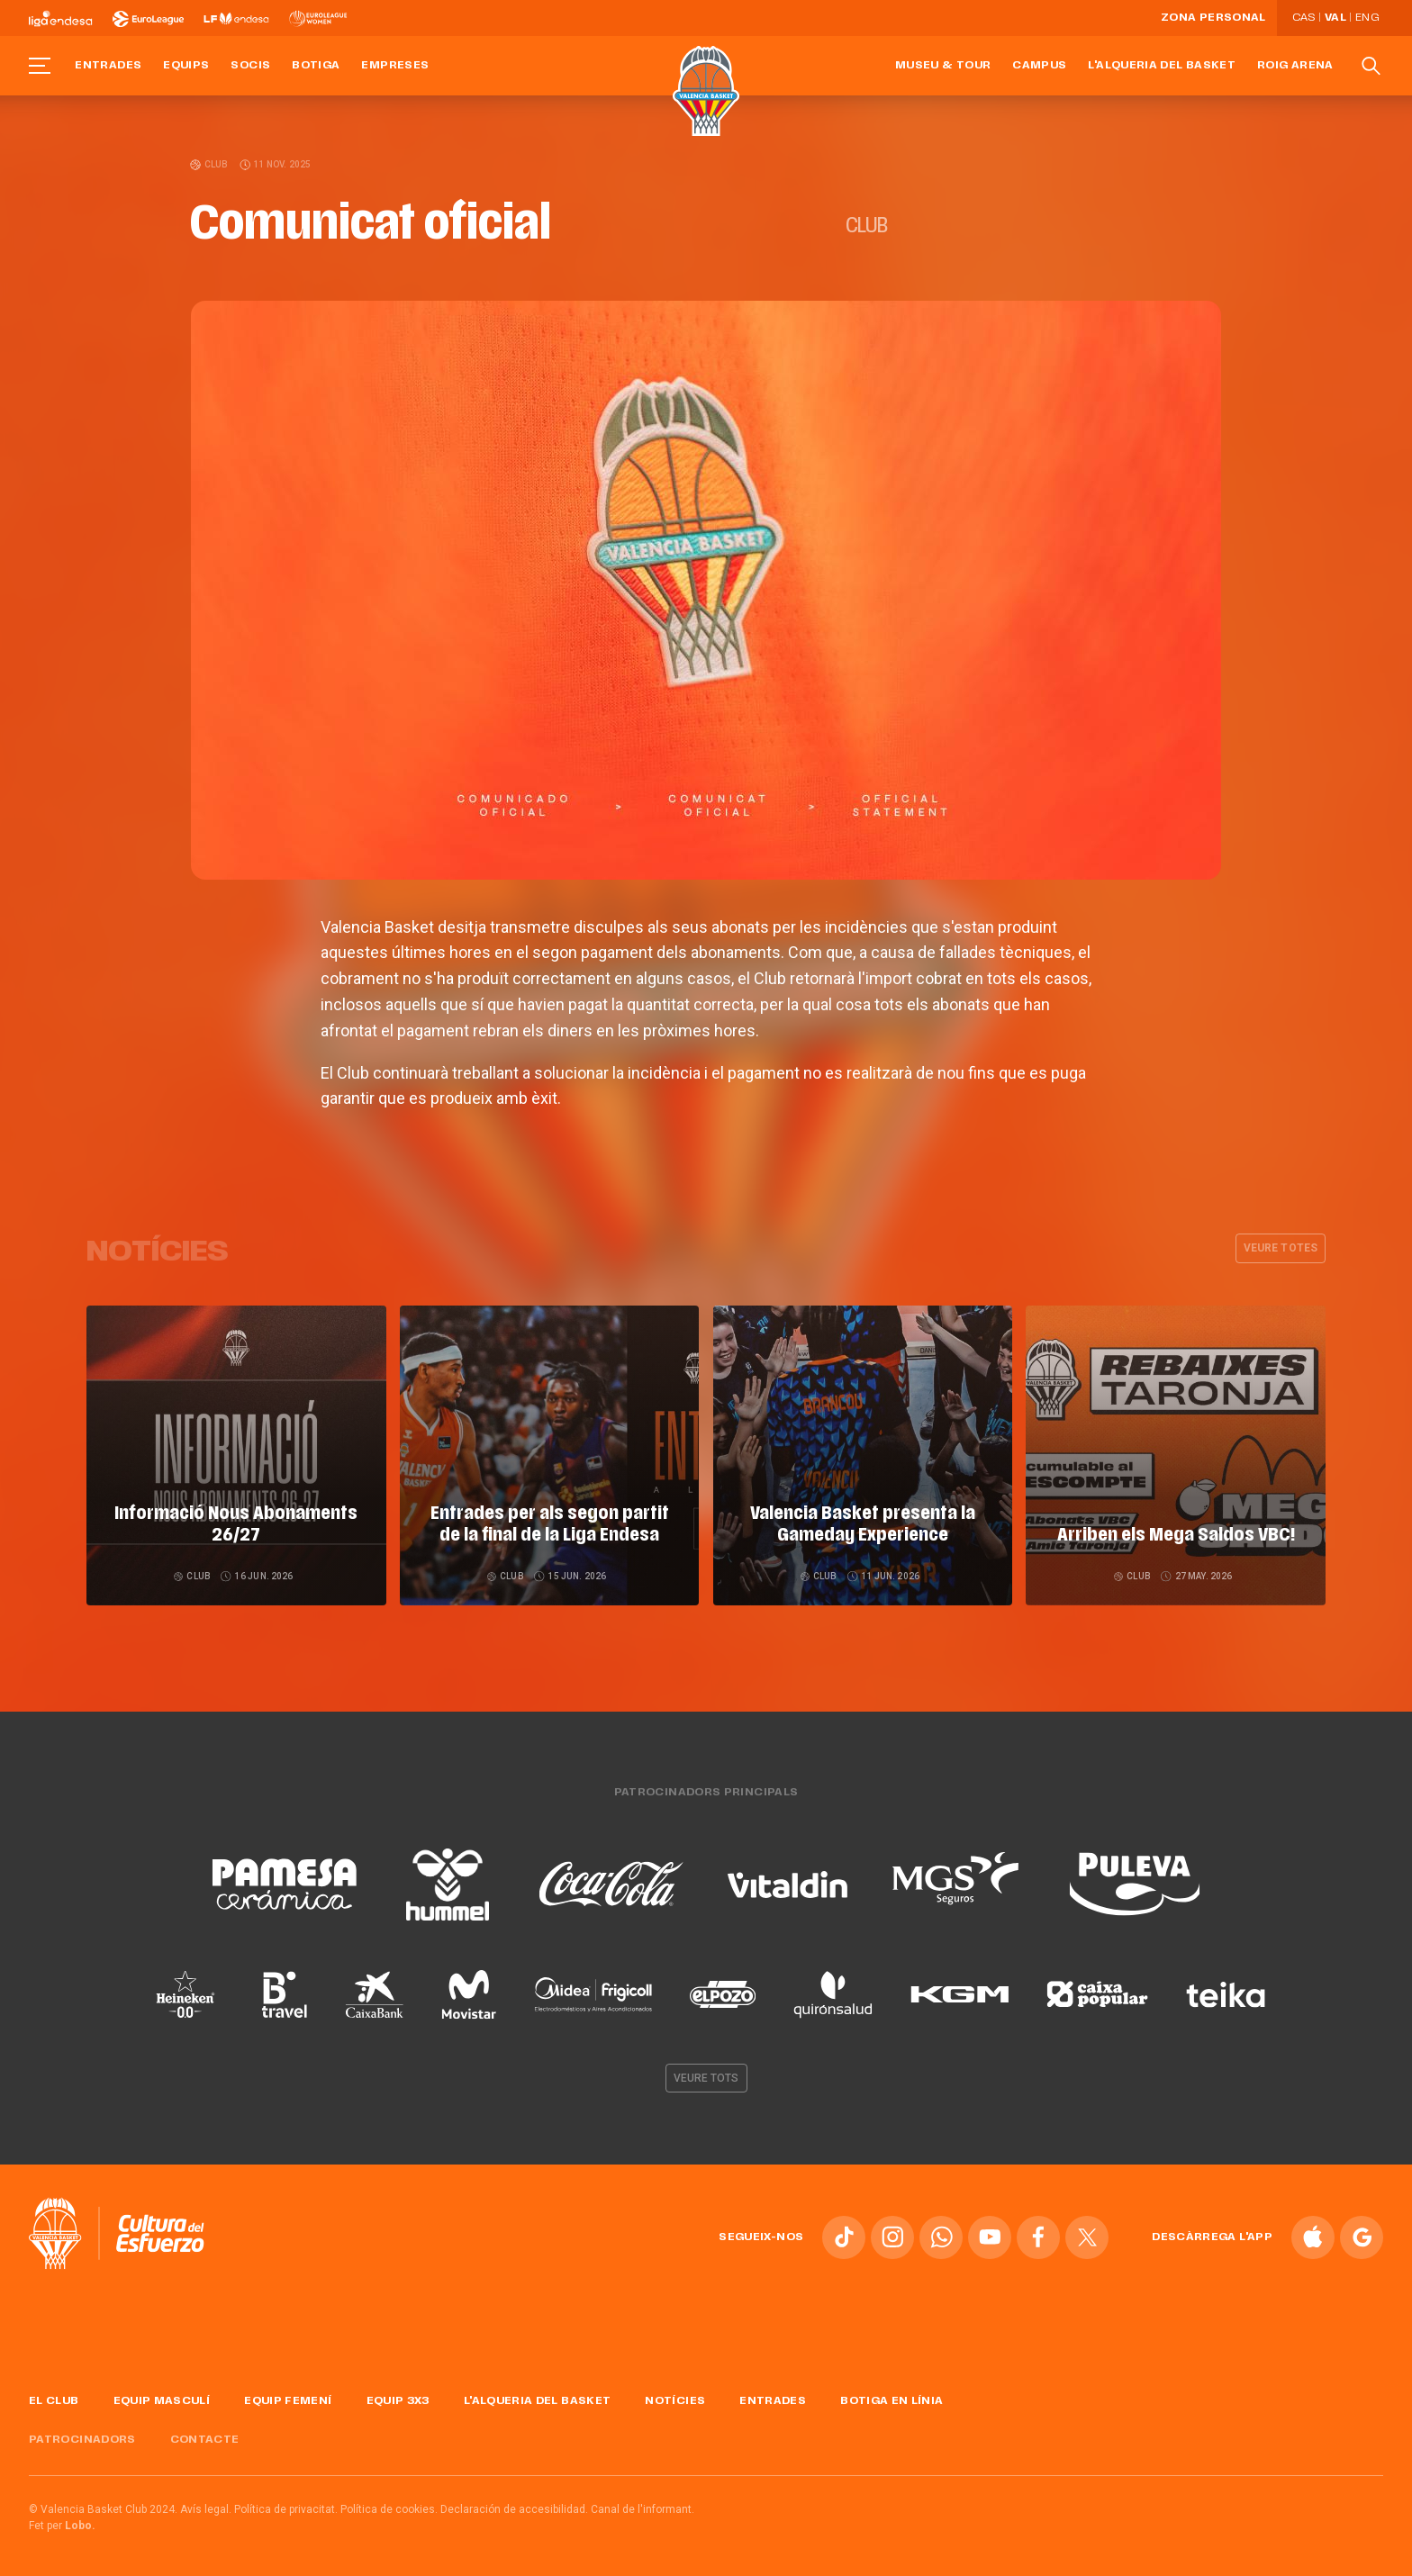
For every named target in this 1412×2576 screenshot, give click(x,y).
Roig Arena (1295, 65)
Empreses (395, 65)
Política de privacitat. (286, 2506)
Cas (1304, 18)
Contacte (205, 2436)
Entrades (108, 65)
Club (210, 164)
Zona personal (1213, 18)
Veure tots (706, 2074)
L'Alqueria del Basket (1162, 65)
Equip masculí (162, 2397)
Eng (1367, 18)
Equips (186, 65)
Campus (1039, 65)
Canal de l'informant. (642, 2506)
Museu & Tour (943, 65)
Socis (250, 65)
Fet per (62, 2523)
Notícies (675, 2397)
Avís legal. (205, 2506)
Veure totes (1280, 1248)
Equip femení (287, 2397)
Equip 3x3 (398, 2397)
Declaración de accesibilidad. (514, 2506)
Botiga (315, 65)
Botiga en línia (891, 2397)
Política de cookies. (389, 2506)
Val (1335, 18)
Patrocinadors (82, 2436)
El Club (54, 2397)
